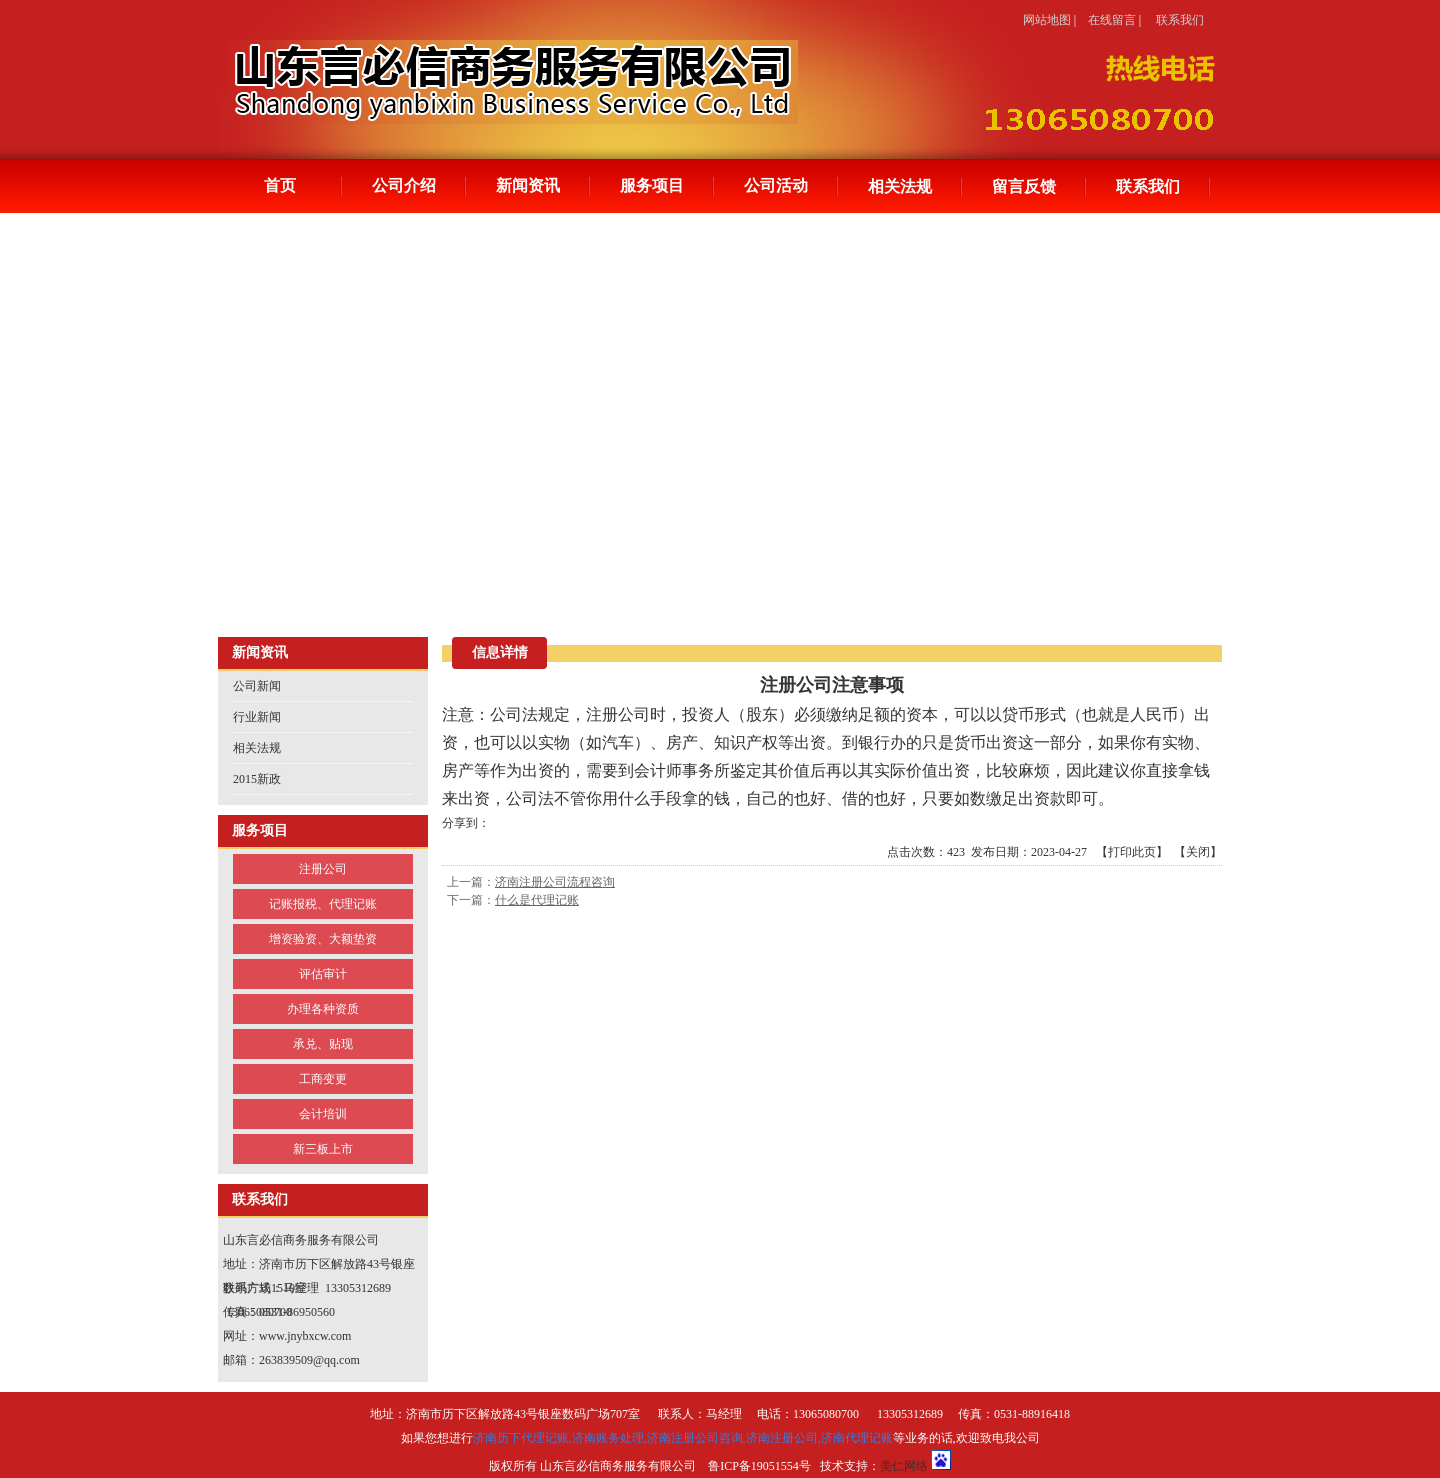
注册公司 (323, 869)
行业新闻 (257, 717)
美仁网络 (904, 1466)
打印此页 (1132, 852)
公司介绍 (404, 185)
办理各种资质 (323, 1009)
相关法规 (900, 186)
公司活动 (776, 185)
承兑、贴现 (323, 1044)
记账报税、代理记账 (323, 904)
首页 (280, 185)
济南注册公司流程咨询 (555, 882)
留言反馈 (1024, 186)
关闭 (1198, 852)
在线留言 (1112, 20)
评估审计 (323, 974)
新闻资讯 (528, 185)
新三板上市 (323, 1149)
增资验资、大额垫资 (323, 939)
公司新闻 (257, 686)
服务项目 (652, 185)
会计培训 (323, 1114)
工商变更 (323, 1079)
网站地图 (1047, 20)
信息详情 (500, 652)
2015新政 (257, 779)
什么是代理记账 (537, 900)
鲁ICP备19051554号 (759, 1466)
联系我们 (1180, 20)
